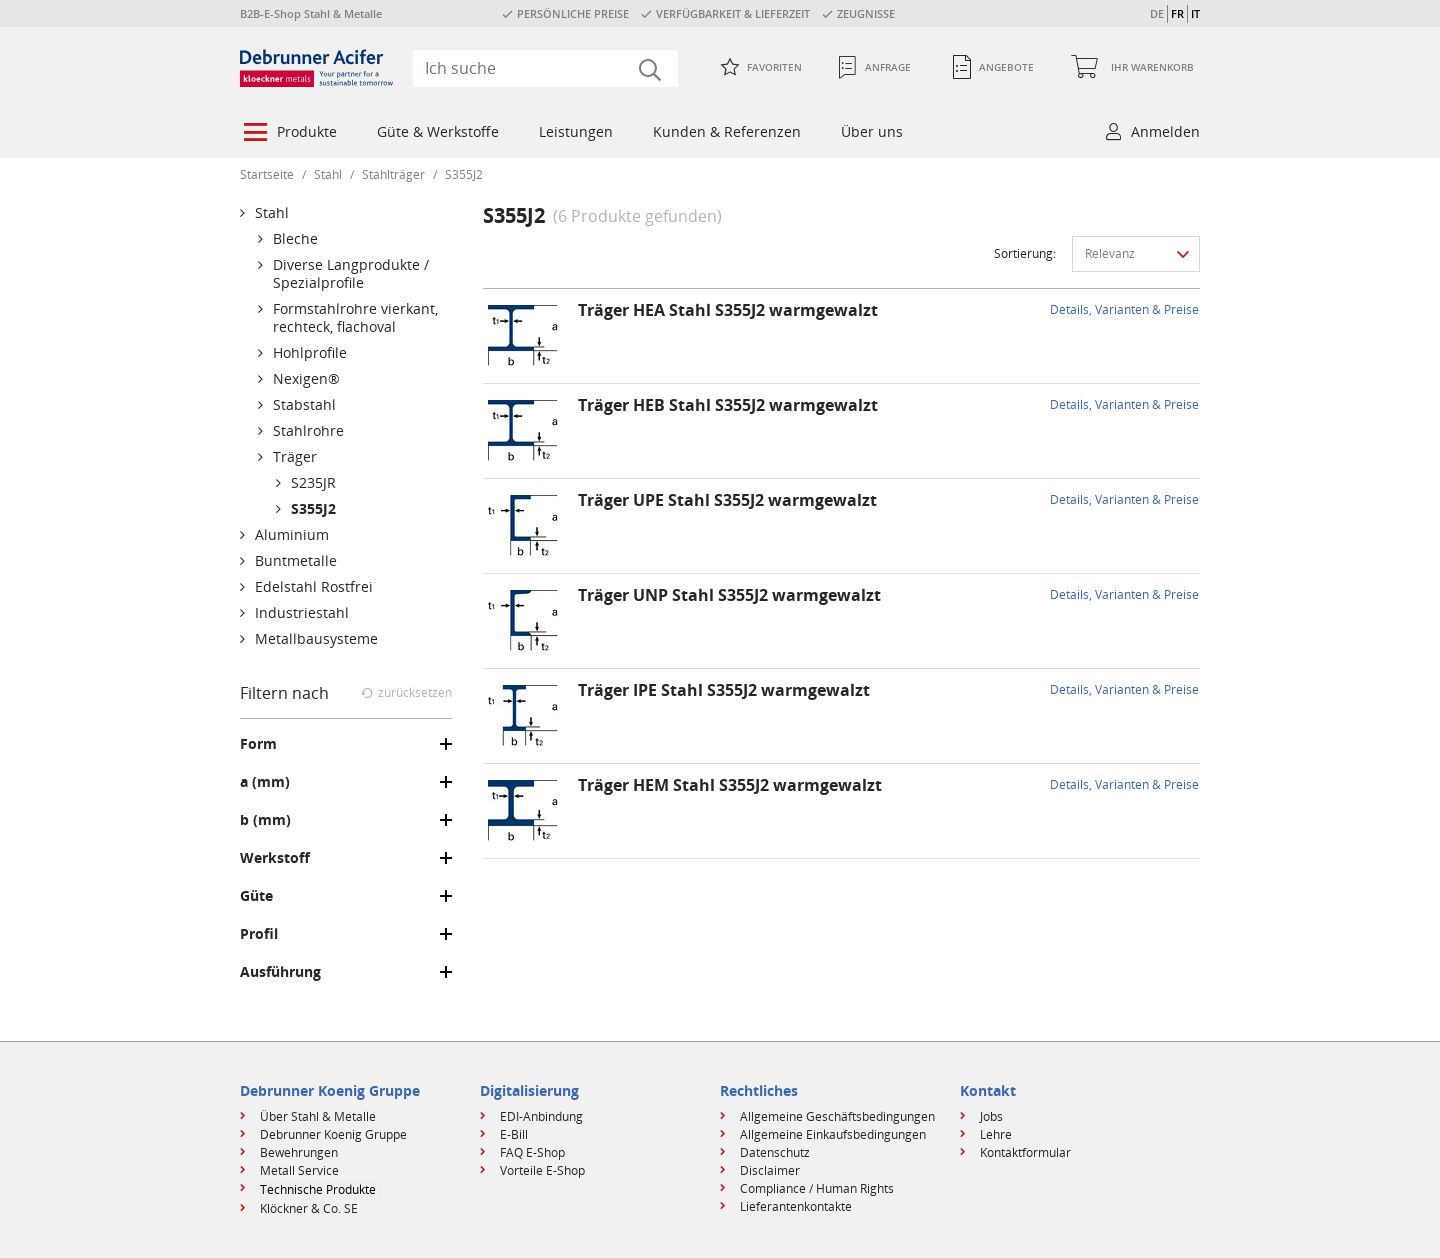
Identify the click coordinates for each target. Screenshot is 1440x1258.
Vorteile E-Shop (542, 1170)
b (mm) (265, 820)
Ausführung (280, 972)
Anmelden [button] (1165, 131)
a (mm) (265, 782)
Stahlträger (393, 174)
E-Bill (514, 1134)
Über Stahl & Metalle (318, 1116)
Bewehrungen (299, 1152)
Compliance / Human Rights (817, 1188)
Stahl (328, 174)
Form (258, 744)
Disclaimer (770, 1170)
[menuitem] (288, 134)
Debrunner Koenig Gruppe (333, 1134)
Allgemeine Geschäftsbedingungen (837, 1116)
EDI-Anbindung (541, 1116)
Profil (259, 934)
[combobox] (545, 68)
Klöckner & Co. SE (309, 1208)
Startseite (267, 174)
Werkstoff (275, 858)
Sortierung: (1025, 253)
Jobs (991, 1116)
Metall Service (299, 1170)
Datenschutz (775, 1152)
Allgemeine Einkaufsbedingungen (833, 1134)
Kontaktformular (1025, 1152)
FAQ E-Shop (532, 1152)
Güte (256, 896)
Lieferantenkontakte (796, 1206)
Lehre (996, 1134)
